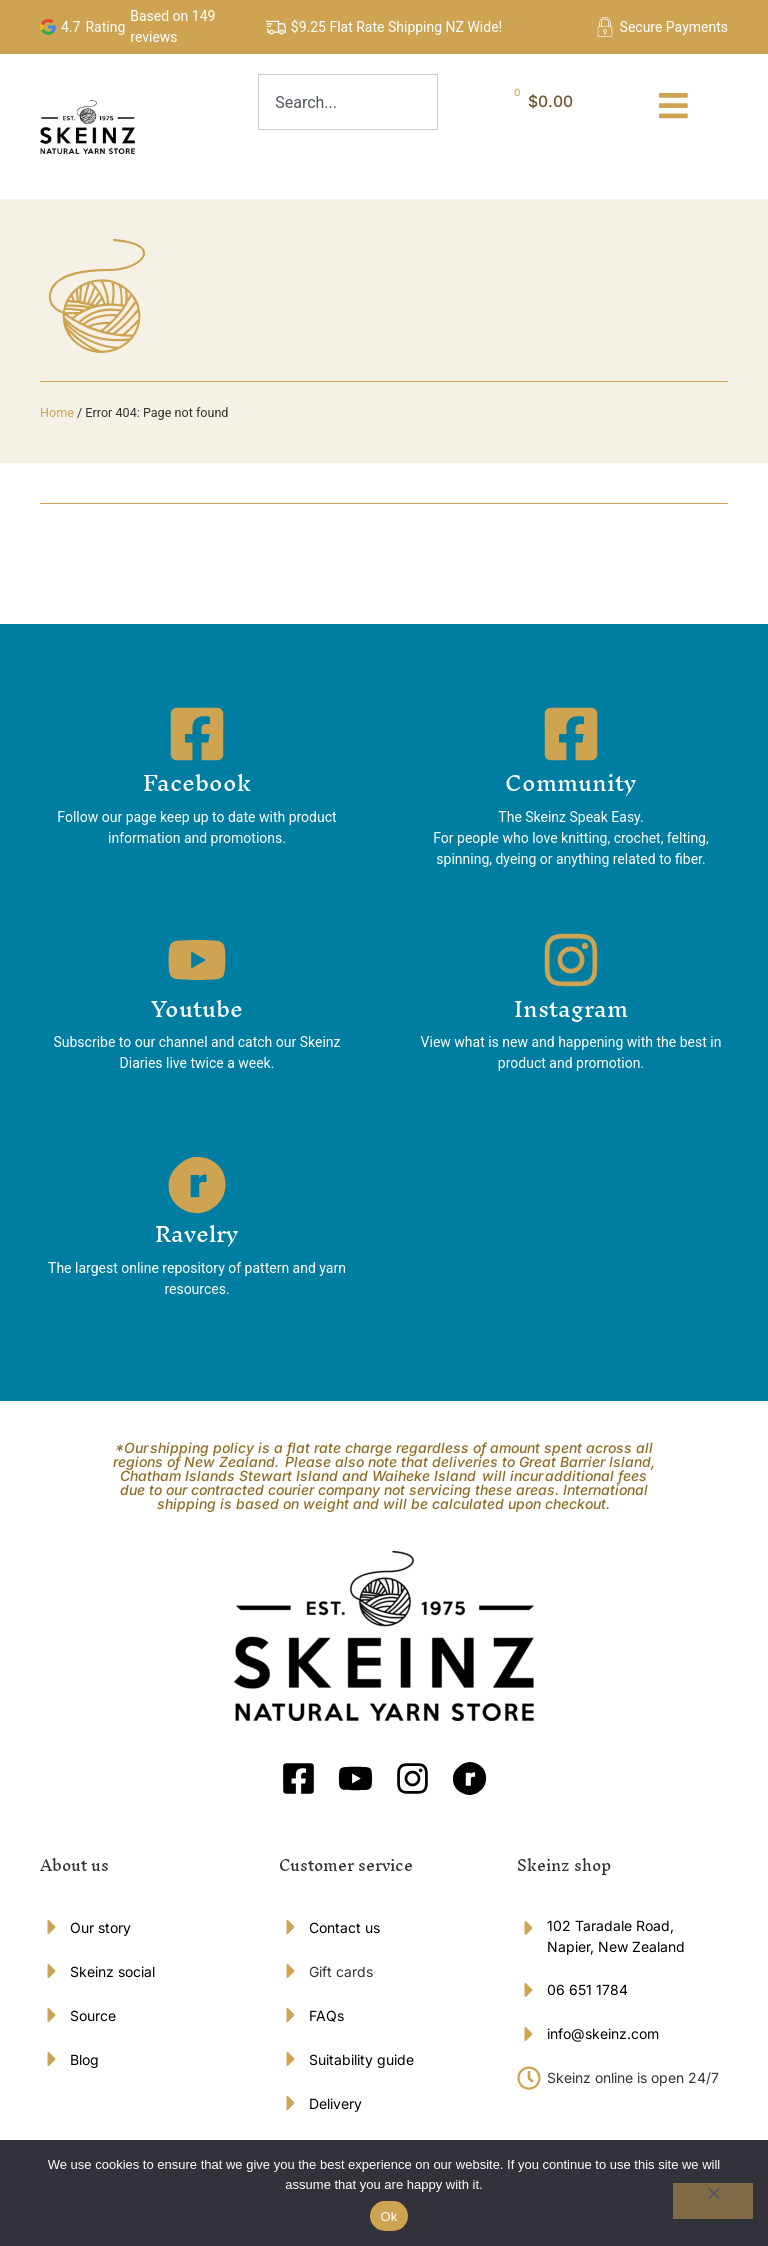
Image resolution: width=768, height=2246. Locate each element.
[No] (713, 2201)
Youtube (197, 1013)
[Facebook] (197, 739)
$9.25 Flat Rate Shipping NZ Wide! (396, 27)
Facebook (197, 788)
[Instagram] (571, 964)
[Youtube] (197, 964)
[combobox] (348, 102)
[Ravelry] (197, 1190)
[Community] (571, 739)
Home (57, 417)
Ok (388, 2216)
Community (571, 788)
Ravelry (197, 1239)
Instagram (571, 1013)
